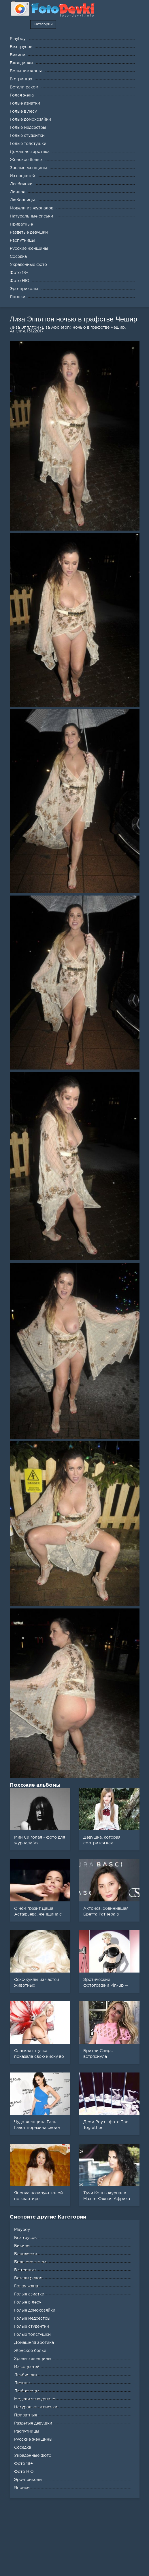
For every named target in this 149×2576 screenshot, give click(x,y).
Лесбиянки (25, 2375)
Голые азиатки (29, 2294)
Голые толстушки (32, 2334)
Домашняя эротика (34, 2342)
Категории (43, 24)
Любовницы (26, 2391)
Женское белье (30, 2350)
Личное (22, 2383)
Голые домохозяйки (34, 2310)
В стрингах (25, 2270)
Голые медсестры (32, 2318)
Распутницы (26, 2431)
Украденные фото (32, 2455)
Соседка (22, 2447)
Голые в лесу (27, 2302)
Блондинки (25, 2254)
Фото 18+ (23, 2463)
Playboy (22, 2229)
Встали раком (28, 2278)
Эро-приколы (28, 2480)
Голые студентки (31, 2326)
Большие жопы (30, 2262)
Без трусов (25, 2238)
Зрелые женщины (32, 2359)
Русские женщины (33, 2439)
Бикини (22, 2246)
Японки (22, 2488)
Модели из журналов (36, 2399)
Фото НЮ (24, 2471)
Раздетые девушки (33, 2423)
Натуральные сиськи (35, 2407)
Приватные (25, 2415)
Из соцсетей (26, 2367)
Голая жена (26, 2286)
